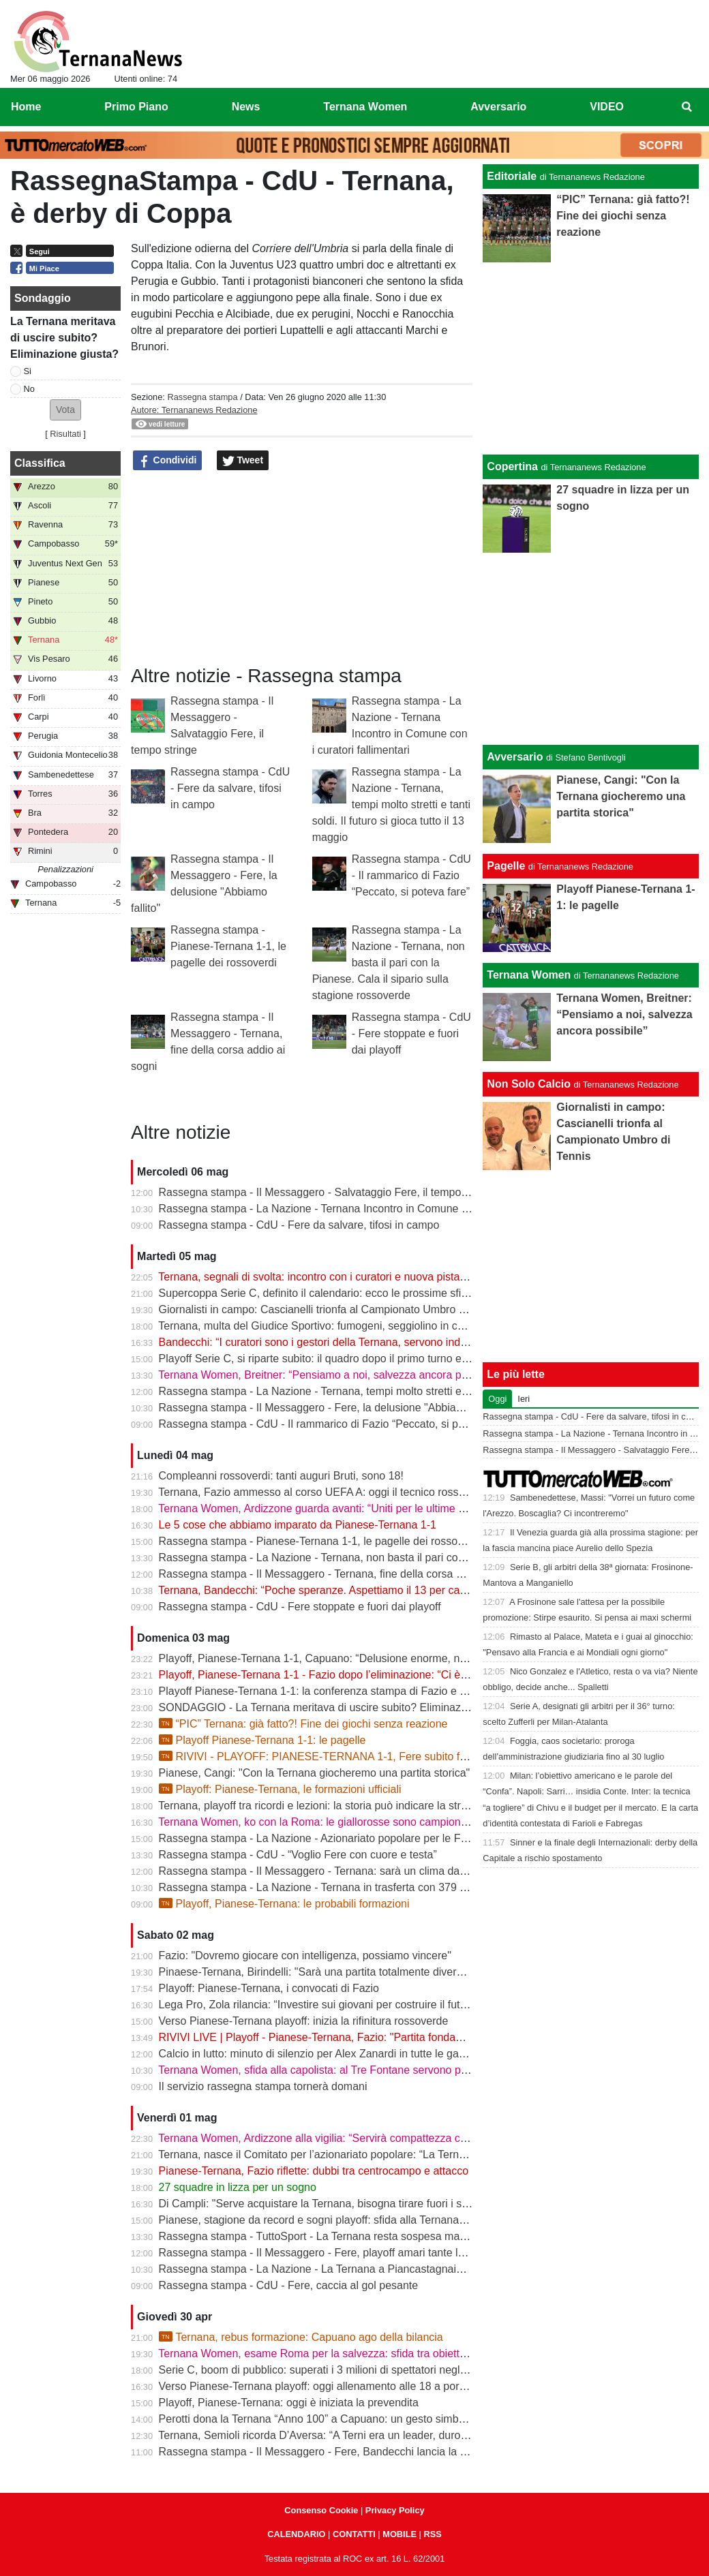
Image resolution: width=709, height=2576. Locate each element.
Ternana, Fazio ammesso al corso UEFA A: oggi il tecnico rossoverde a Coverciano (358, 1492)
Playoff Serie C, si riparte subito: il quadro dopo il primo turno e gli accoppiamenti (354, 1358)
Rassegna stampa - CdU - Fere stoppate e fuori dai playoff (411, 1033)
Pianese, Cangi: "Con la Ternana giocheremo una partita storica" (314, 1773)
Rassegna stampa (202, 397)
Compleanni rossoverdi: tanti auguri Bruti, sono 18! (281, 1476)
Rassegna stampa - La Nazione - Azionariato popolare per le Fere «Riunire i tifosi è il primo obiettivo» (403, 1838)
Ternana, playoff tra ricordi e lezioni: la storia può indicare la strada (318, 1805)
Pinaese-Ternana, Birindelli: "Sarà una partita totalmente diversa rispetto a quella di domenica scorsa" (404, 1972)
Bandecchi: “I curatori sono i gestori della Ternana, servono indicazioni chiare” (346, 1342)
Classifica (39, 463)
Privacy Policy (395, 2510)
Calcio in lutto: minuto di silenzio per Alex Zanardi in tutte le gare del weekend (346, 2053)
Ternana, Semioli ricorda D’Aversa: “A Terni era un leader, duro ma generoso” (344, 2435)
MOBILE (399, 2534)
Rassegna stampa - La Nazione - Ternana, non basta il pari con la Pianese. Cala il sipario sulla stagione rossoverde (388, 962)
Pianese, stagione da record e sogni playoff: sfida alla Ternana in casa (328, 2220)
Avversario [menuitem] (498, 106)
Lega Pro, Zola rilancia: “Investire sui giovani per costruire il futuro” (319, 2004)
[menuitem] (687, 107)
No (29, 389)
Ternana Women (529, 975)
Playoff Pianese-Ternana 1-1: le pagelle (262, 1740)
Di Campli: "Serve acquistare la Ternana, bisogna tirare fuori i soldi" (321, 2203)
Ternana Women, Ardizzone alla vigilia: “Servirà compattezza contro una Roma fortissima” (375, 2138)
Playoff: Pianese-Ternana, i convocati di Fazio (269, 1988)
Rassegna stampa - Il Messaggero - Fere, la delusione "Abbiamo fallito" (331, 1407)
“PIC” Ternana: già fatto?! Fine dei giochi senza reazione (303, 1724)
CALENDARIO (296, 2534)
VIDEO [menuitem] (607, 106)
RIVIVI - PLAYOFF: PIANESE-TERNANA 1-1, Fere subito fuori (318, 1756)
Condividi (167, 461)
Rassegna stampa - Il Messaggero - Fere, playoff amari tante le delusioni (335, 2252)
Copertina (512, 466)
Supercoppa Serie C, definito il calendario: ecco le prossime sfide (316, 1293)
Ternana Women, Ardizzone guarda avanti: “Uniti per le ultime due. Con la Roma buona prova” (386, 1508)
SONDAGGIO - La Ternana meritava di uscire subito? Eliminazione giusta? (339, 1707)
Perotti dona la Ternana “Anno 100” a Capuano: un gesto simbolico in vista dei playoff (365, 2419)
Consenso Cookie (321, 2510)
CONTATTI (354, 2534)
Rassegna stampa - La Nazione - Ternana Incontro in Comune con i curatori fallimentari (369, 1208)
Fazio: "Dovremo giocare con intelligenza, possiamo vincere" (305, 1955)
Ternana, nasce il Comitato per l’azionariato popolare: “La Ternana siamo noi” (344, 2154)
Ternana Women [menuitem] (365, 106)
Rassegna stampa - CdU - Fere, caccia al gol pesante (289, 2285)
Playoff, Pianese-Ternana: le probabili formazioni (284, 1904)
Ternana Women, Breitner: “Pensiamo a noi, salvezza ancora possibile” (329, 1375)
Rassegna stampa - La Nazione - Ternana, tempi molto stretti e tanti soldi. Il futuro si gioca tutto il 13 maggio (391, 804)
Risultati (65, 434)
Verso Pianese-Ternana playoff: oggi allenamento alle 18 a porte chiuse (331, 2386)
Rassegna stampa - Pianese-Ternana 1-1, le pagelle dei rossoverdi (228, 946)
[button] (65, 409)
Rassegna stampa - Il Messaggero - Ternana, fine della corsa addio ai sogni (341, 1574)
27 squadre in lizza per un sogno (237, 2187)
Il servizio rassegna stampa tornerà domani (263, 2086)
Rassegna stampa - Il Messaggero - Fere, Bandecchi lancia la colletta (327, 2451)
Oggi (497, 1399)
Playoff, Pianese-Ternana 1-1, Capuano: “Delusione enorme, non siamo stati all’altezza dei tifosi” (392, 1658)
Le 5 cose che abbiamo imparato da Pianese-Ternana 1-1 (297, 1525)
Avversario (515, 757)
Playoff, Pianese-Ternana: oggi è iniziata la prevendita (289, 2402)
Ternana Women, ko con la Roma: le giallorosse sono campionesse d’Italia (338, 1822)
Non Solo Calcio (529, 1084)
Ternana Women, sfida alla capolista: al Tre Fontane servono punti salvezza (341, 2070)
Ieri (523, 1399)
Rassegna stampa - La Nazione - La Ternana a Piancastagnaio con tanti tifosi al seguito (370, 2269)
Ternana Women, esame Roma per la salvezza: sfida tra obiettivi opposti (333, 2353)
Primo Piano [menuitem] (136, 106)
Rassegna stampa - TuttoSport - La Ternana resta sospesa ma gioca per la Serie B (358, 2236)
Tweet (243, 461)
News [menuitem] (246, 106)
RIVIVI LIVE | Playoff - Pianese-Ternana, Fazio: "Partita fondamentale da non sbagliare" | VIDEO (392, 2037)
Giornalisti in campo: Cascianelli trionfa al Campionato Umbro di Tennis (330, 1309)
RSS (432, 2534)
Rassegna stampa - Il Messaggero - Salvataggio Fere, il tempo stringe (328, 1192)
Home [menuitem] (26, 106)
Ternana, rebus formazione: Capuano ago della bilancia (301, 2337)
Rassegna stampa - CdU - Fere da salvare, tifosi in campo (230, 788)
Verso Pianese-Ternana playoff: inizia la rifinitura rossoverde (304, 2021)
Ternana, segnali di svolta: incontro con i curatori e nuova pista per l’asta (332, 1277)
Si (27, 371)
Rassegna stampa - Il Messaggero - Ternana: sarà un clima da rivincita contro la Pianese (373, 1871)
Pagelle (506, 866)
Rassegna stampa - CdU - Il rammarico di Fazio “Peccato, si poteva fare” (411, 875)
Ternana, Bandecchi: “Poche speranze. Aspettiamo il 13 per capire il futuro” (339, 1590)
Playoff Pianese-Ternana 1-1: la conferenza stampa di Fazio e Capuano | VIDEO (353, 1691)
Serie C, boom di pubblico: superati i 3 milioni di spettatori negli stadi (324, 2370)
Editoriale (512, 176)
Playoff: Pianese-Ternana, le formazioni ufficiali (280, 1789)
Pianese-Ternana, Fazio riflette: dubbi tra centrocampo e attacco (313, 2171)
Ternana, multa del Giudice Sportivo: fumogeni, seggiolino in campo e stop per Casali (363, 1326)
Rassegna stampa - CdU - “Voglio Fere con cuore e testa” (298, 1854)
